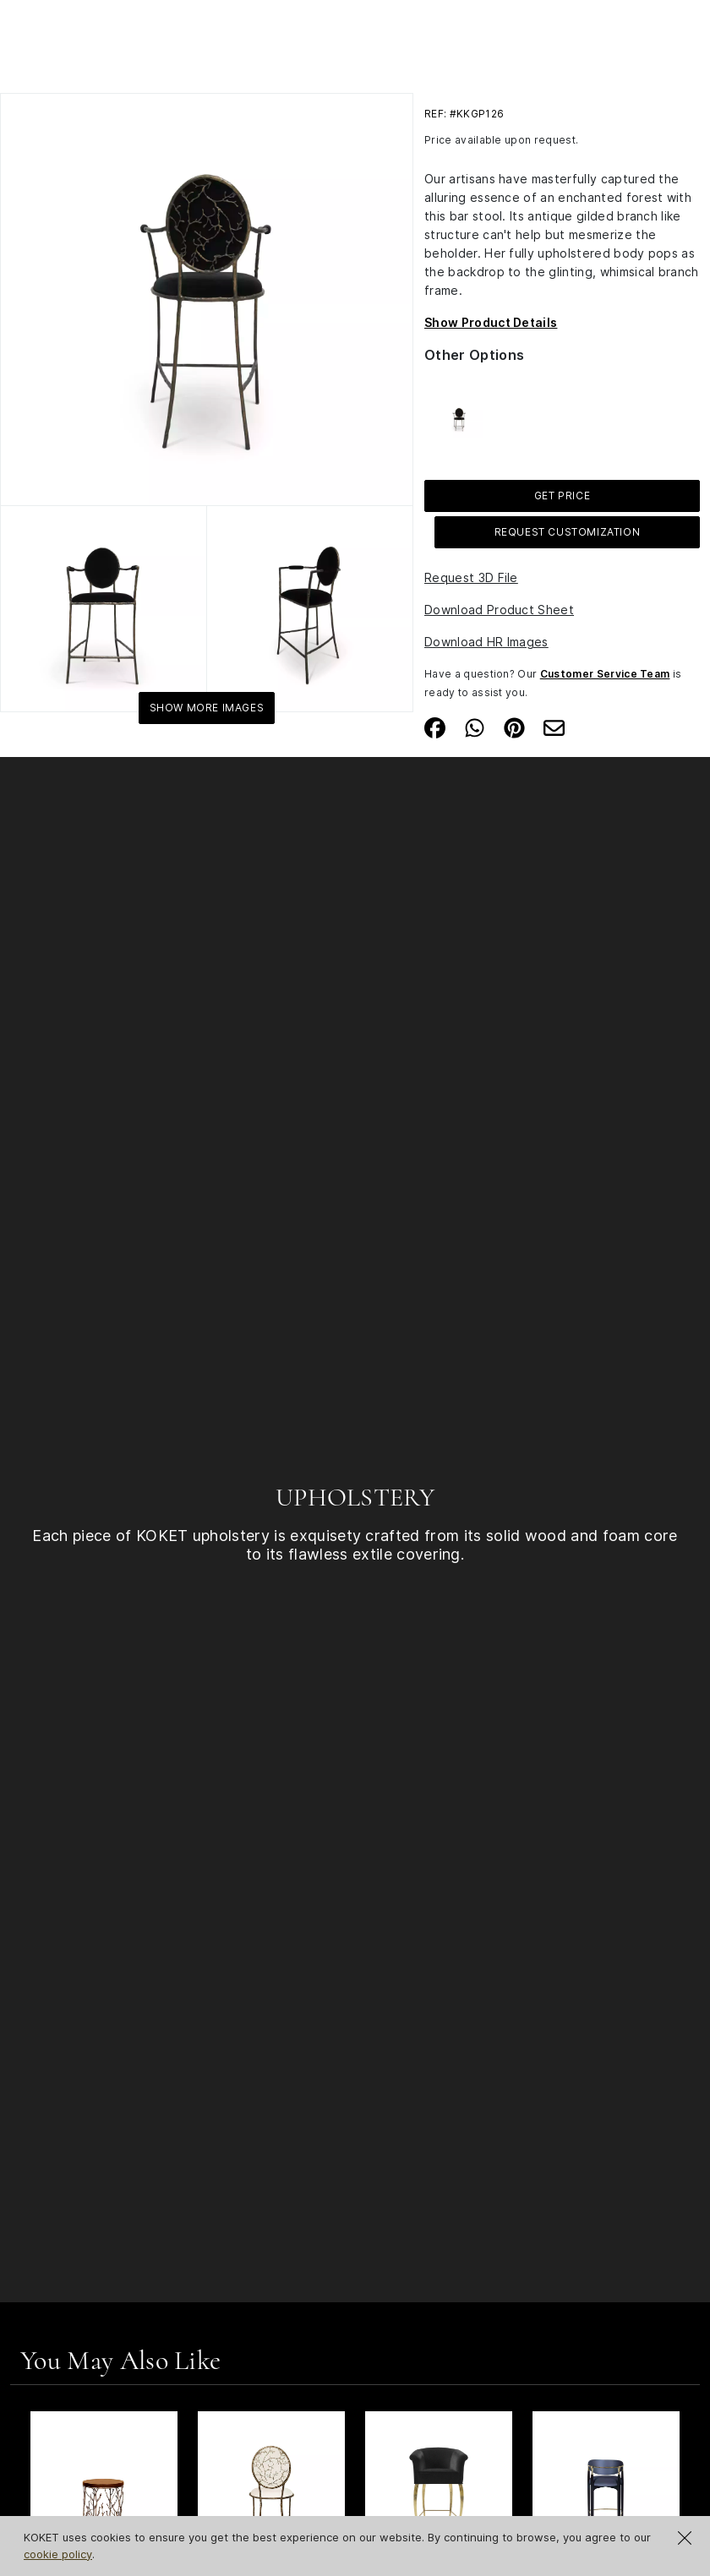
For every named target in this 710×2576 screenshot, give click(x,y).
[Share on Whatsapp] (474, 725)
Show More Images (207, 707)
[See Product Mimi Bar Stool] (438, 2484)
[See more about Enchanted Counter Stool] (458, 412)
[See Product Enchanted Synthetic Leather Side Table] (104, 2484)
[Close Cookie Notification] (684, 2538)
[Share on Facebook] (434, 725)
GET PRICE (562, 495)
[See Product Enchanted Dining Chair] (271, 2484)
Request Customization (567, 532)
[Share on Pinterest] (514, 725)
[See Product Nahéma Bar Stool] (606, 2484)
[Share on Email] (554, 725)
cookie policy (58, 2554)
